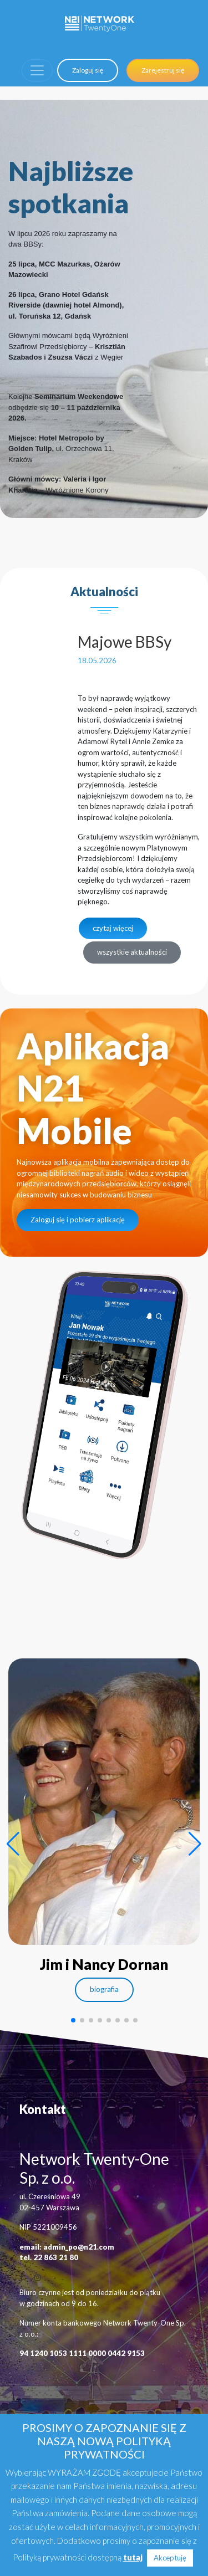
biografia (104, 1989)
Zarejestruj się (162, 70)
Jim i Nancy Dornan (104, 1964)
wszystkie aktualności (132, 952)
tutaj (133, 2557)
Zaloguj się (87, 70)
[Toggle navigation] (37, 70)
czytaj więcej (113, 928)
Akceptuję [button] (170, 2557)
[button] (13, 1844)
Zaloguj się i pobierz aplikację (78, 1219)
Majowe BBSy (124, 641)
